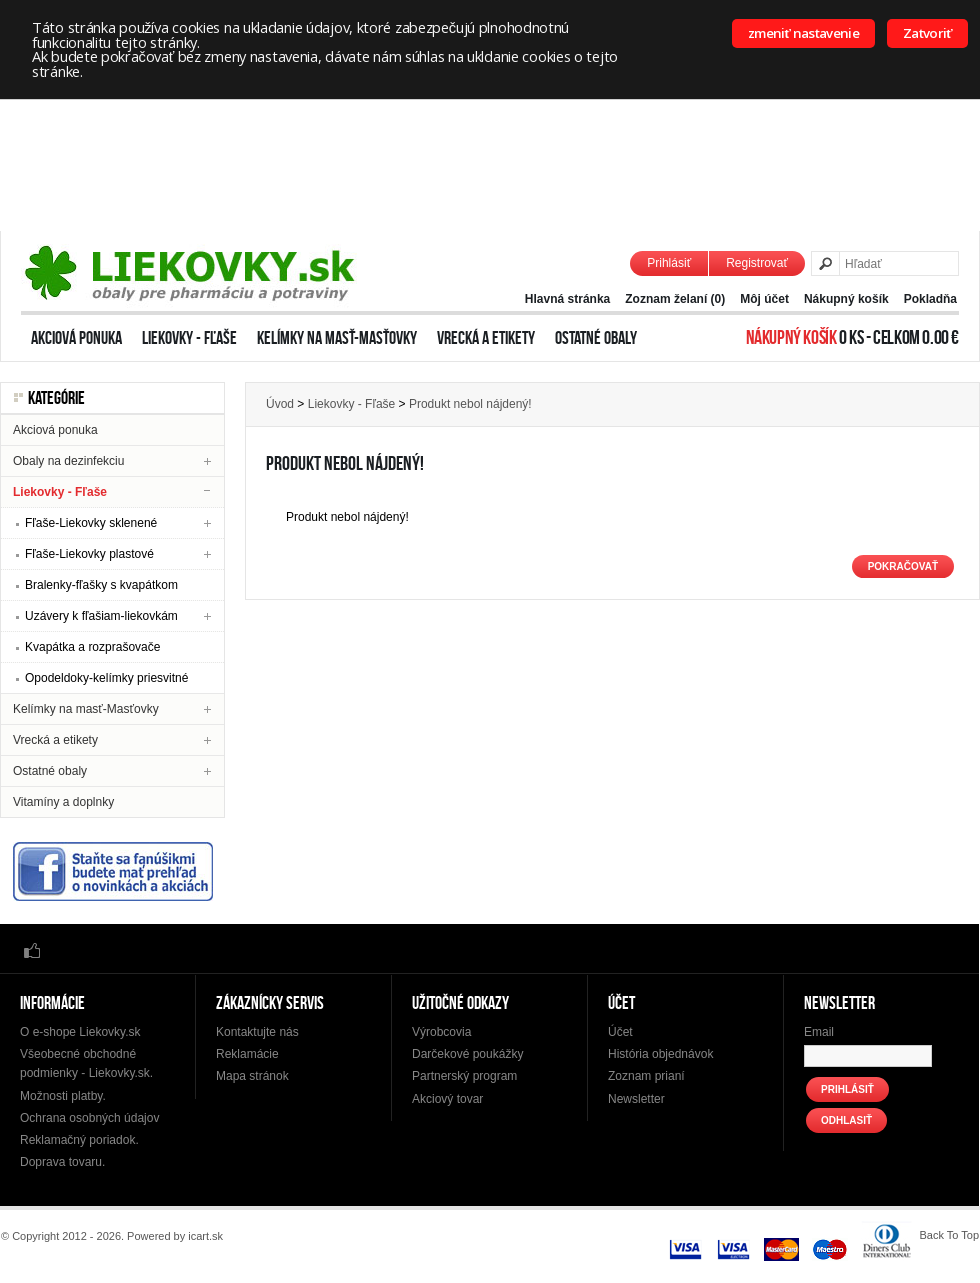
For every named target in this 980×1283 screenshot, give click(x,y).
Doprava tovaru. (62, 1162)
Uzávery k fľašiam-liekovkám (101, 616)
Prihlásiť (669, 263)
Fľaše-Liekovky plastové (89, 554)
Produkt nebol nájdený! (470, 404)
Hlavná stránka (567, 299)
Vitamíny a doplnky (63, 802)
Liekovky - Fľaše (189, 338)
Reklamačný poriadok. (79, 1140)
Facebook (32, 949)
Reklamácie (247, 1054)
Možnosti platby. (63, 1096)
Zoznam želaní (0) (675, 299)
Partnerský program (464, 1076)
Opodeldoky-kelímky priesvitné (106, 678)
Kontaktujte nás (257, 1032)
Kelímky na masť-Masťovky (337, 338)
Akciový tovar (447, 1099)
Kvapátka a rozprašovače (92, 647)
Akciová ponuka (76, 338)
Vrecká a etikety (486, 338)
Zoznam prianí (646, 1076)
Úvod (280, 404)
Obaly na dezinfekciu (68, 461)
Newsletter (636, 1099)
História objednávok (660, 1054)
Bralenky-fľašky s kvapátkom (101, 585)
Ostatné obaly (596, 338)
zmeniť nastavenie (803, 33)
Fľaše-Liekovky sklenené (91, 523)
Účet (620, 1032)
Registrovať (757, 263)
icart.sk (205, 1236)
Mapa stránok (252, 1076)
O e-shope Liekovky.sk (80, 1032)
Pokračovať (903, 566)
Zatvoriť (927, 33)
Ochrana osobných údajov (89, 1118)
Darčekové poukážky (467, 1054)
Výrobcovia (441, 1032)
